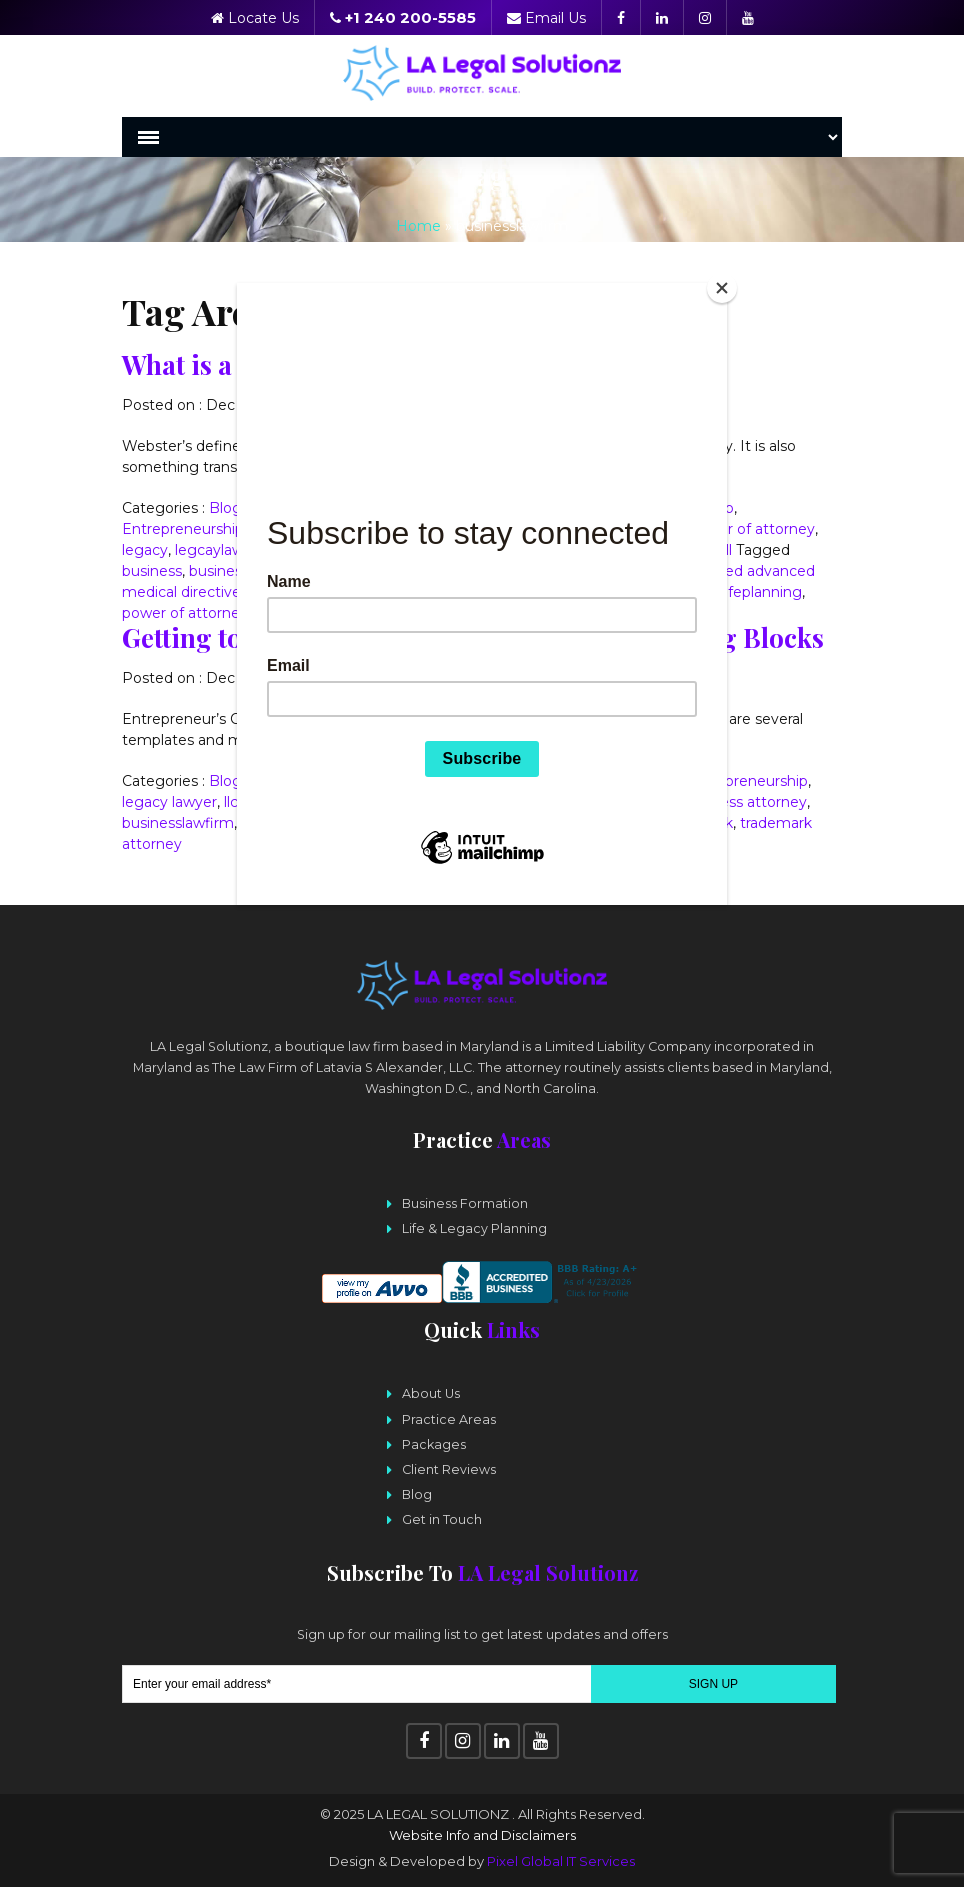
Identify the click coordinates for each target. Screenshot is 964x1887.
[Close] (722, 288)
